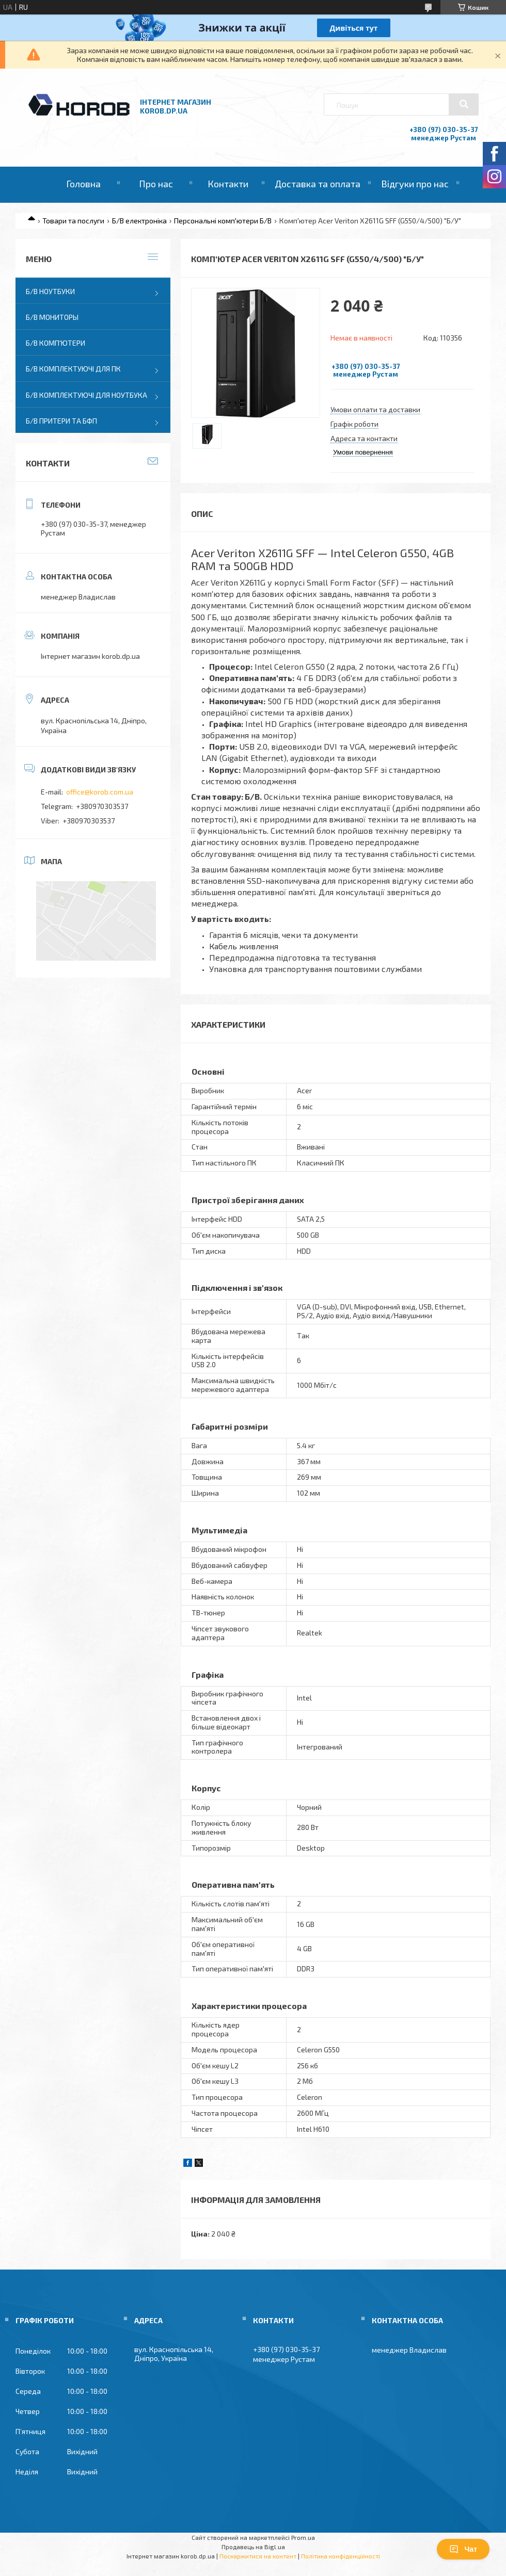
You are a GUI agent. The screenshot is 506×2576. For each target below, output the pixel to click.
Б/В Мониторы (52, 317)
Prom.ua (303, 2537)
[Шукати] (464, 104)
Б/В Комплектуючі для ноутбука (86, 395)
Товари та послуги (73, 220)
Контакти (228, 183)
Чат (463, 2549)
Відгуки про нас (415, 183)
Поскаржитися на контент (257, 2555)
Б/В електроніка (139, 220)
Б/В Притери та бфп (61, 420)
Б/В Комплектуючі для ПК (73, 368)
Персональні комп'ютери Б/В (223, 220)
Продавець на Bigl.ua (253, 2546)
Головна (83, 183)
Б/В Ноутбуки (50, 291)
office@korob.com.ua (99, 791)
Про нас (156, 183)
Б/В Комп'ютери (55, 342)
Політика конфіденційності (340, 2555)
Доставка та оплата (317, 183)
